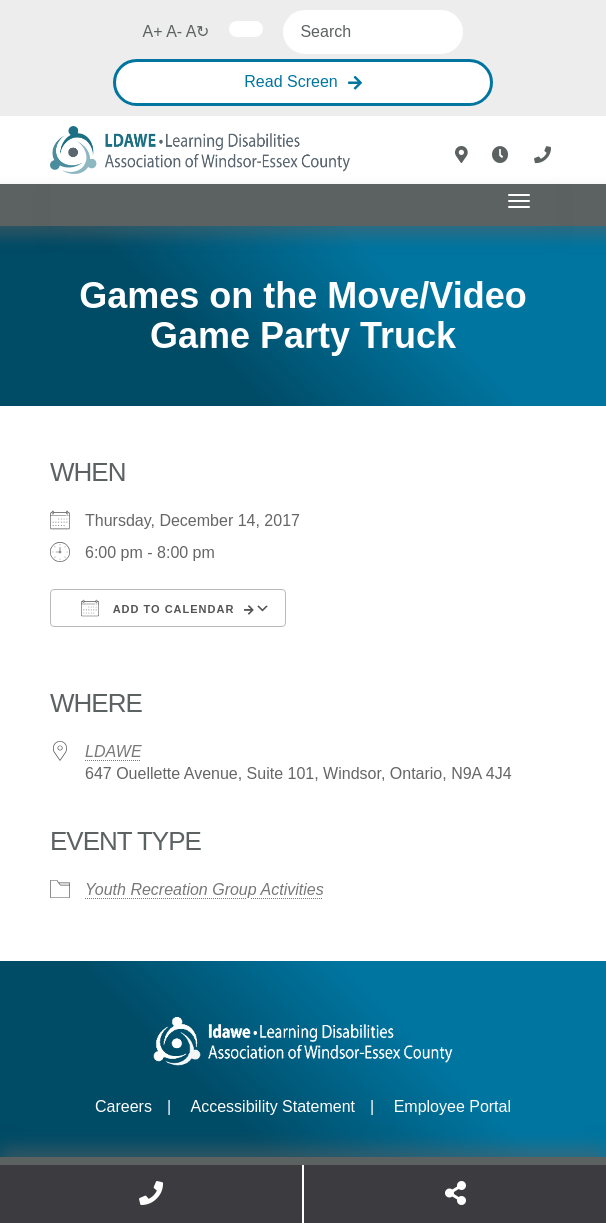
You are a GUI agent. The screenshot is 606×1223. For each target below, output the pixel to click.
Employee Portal (452, 1106)
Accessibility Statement (273, 1106)
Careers (123, 1106)
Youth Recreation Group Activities (204, 889)
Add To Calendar (157, 608)
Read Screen (290, 81)
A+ (153, 31)
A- (174, 31)
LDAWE (113, 751)
